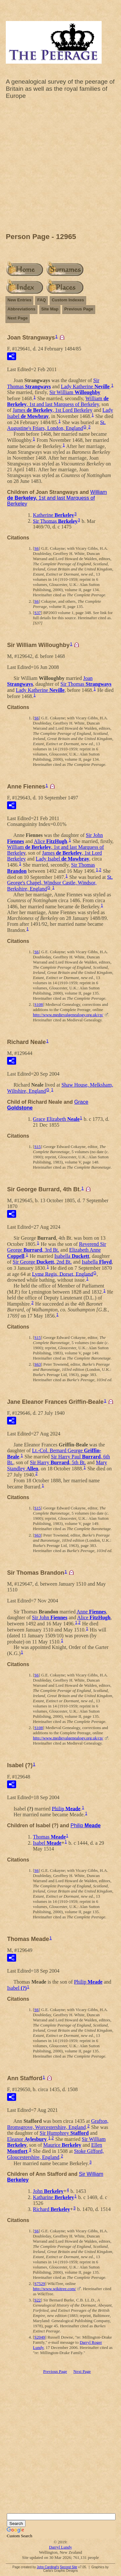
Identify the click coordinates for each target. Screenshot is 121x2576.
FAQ (41, 299)
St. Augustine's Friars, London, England (56, 425)
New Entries (19, 299)
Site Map (49, 309)
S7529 (39, 2283)
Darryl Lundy (60, 2547)
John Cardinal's (48, 2567)
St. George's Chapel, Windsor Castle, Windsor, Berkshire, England (60, 883)
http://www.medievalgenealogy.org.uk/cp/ (68, 1014)
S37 (37, 612)
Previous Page (78, 309)
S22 (37, 2300)
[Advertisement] (60, 168)
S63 (37, 1364)
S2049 (39, 2337)
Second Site (68, 2567)
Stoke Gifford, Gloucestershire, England (55, 2154)
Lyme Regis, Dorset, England (62, 1274)
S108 (38, 1004)
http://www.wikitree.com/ (54, 2288)
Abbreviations (21, 309)
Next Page (17, 318)
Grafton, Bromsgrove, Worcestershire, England (57, 2124)
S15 (37, 1146)
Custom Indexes (68, 299)
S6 (36, 548)
